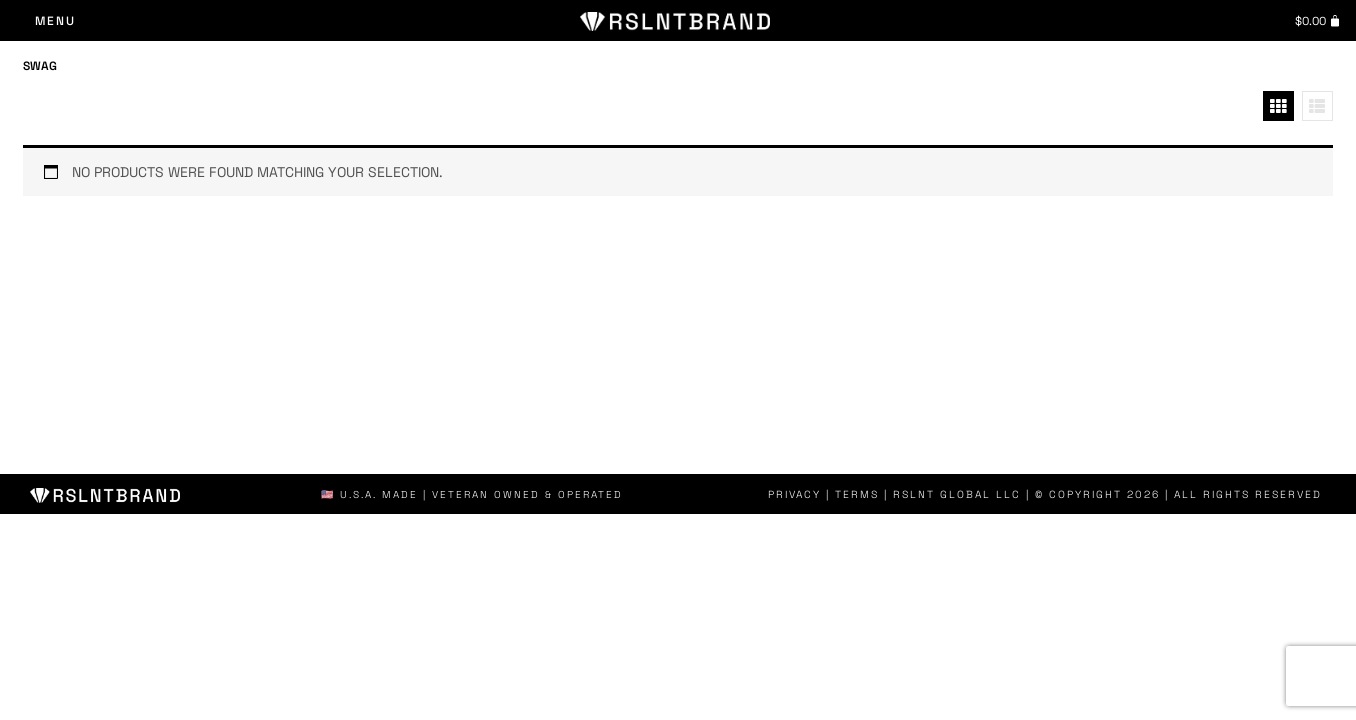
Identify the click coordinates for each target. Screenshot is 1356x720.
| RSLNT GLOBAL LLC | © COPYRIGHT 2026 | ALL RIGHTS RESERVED (1108, 494)
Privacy (811, 494)
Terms (872, 494)
